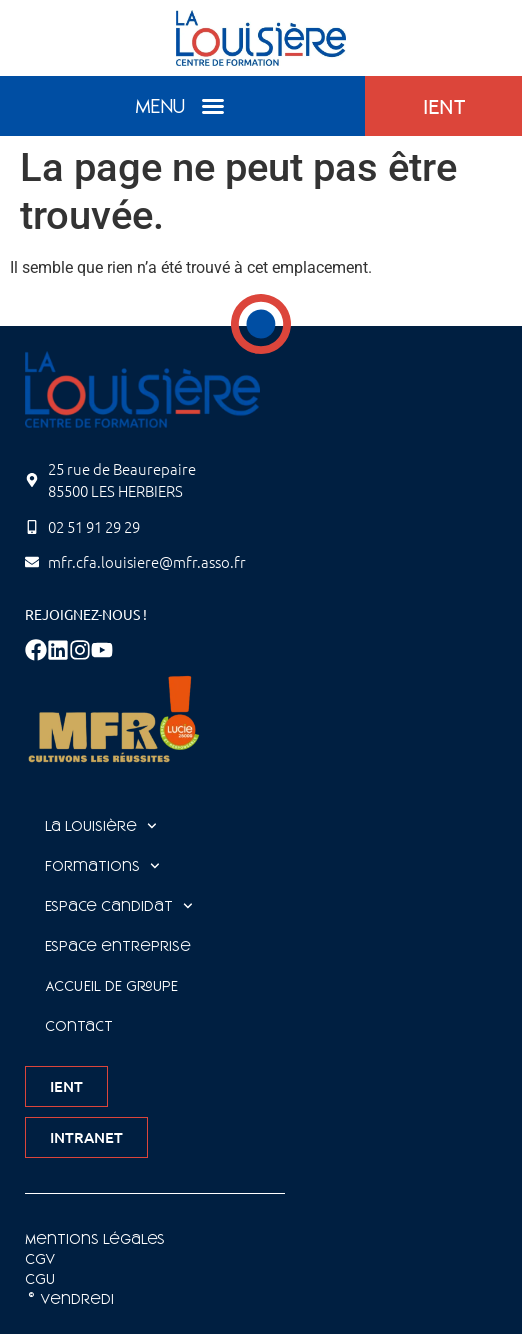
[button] (213, 106)
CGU (40, 1279)
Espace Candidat (119, 906)
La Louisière (101, 826)
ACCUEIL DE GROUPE (111, 986)
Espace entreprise (118, 946)
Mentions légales (95, 1239)
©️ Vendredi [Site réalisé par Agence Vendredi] (69, 1299)
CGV (40, 1259)
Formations (102, 866)
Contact (79, 1026)
